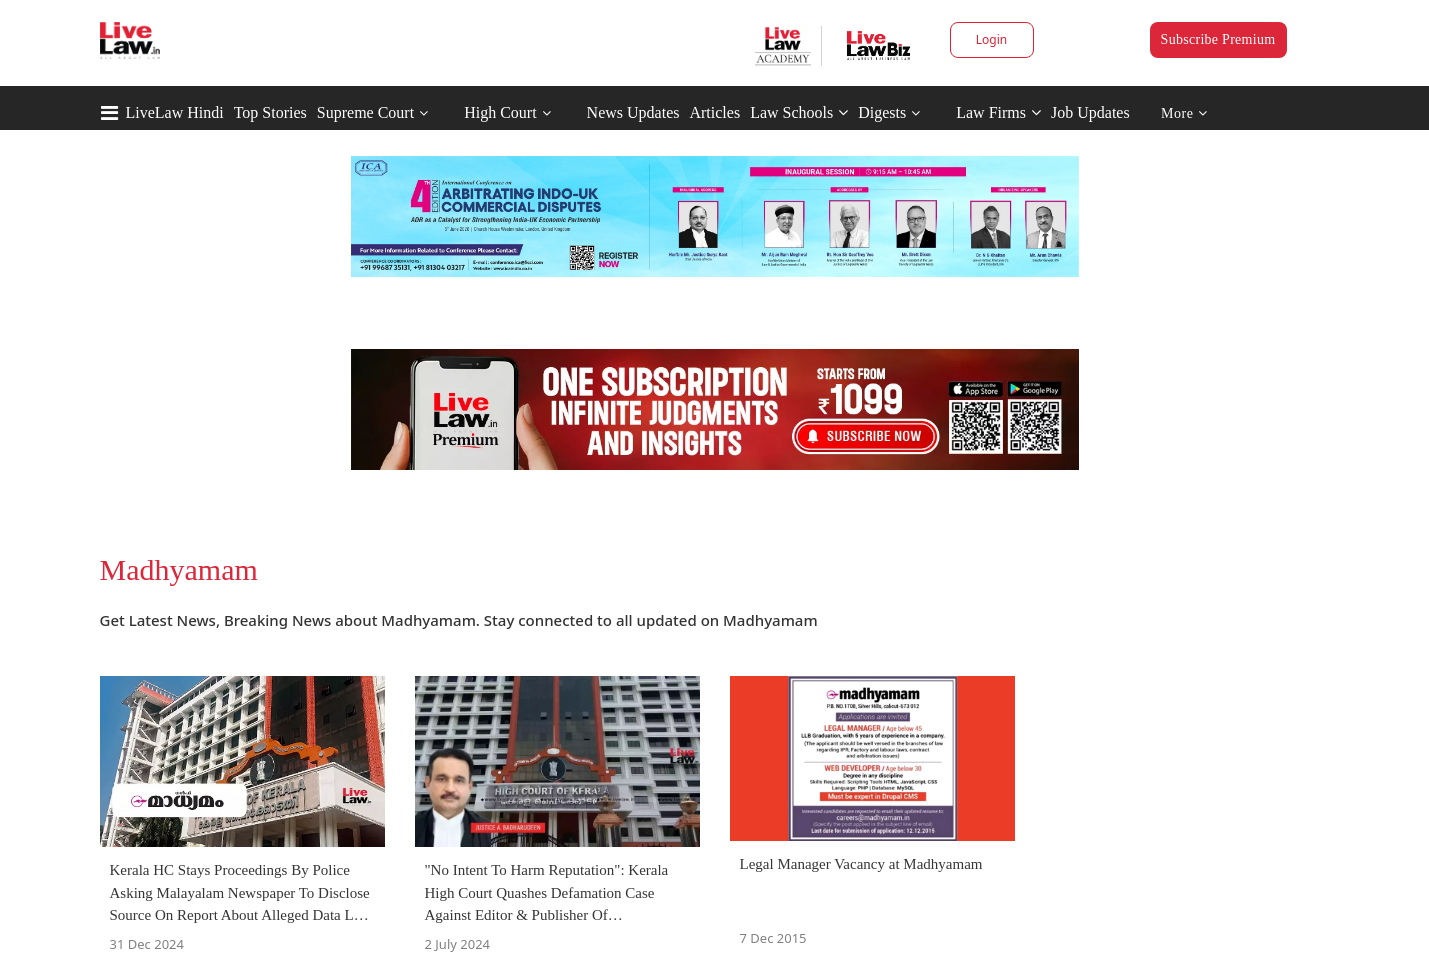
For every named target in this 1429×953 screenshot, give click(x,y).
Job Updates (1090, 112)
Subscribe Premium (1218, 39)
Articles (714, 112)
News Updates (633, 112)
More (1184, 113)
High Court (500, 112)
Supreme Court (365, 112)
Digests (882, 112)
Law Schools (799, 112)
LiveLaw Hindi (175, 112)
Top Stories (270, 112)
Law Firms (998, 112)
